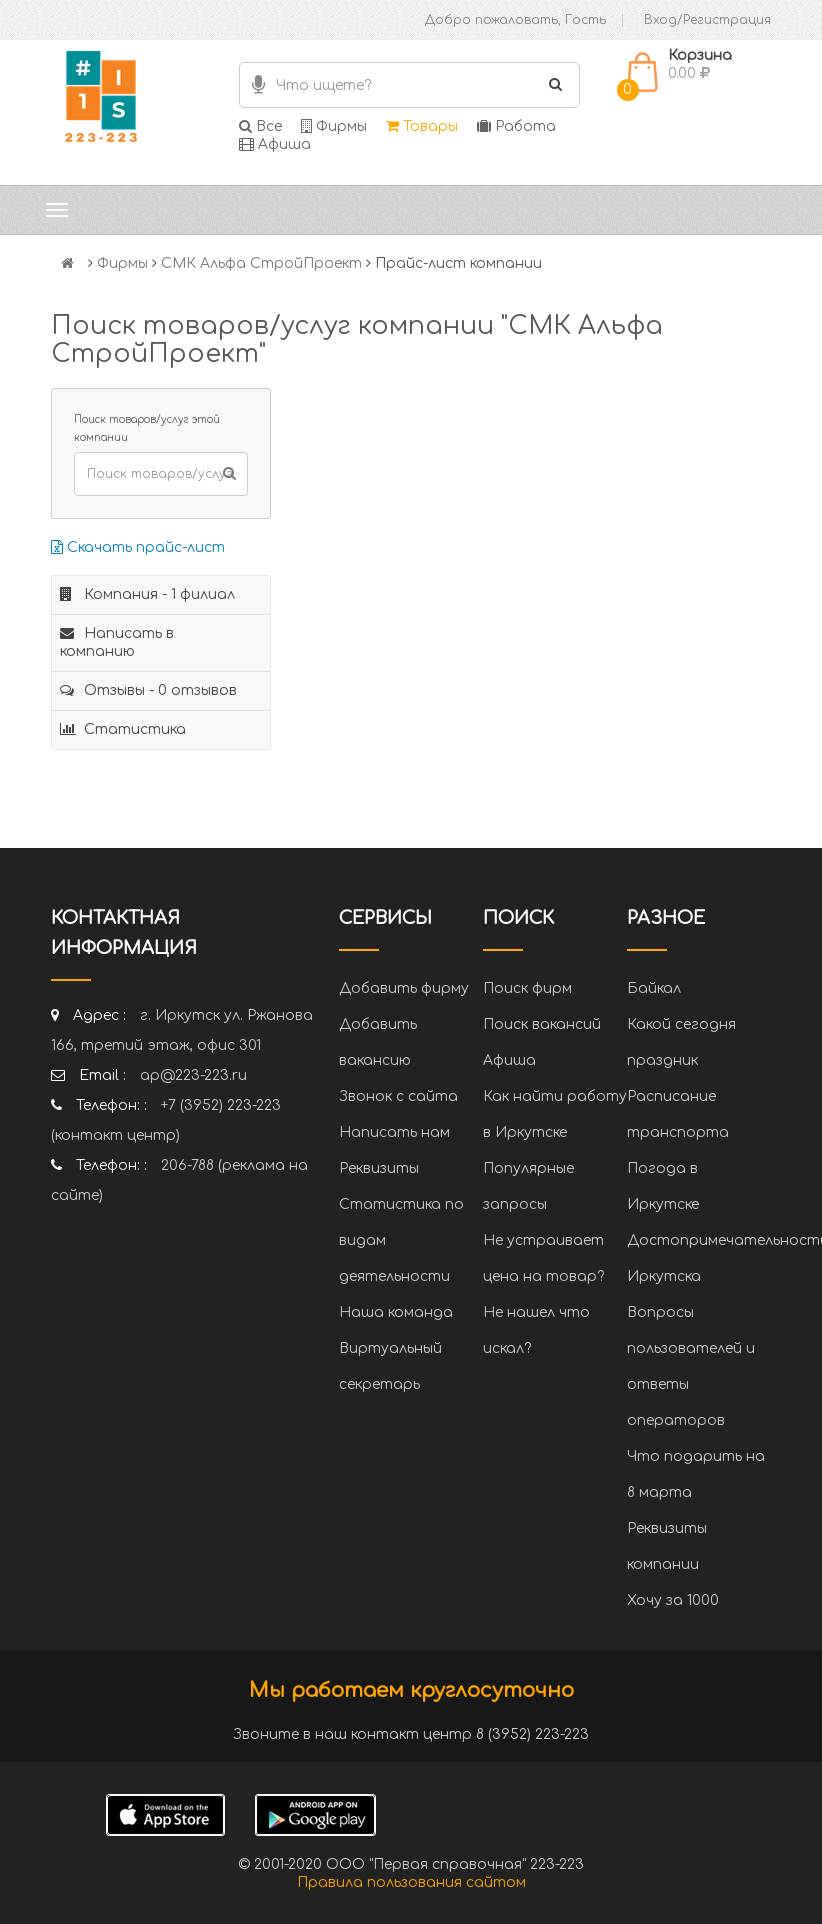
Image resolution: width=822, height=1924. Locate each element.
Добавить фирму (404, 988)
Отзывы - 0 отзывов (148, 690)
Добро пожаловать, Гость (515, 20)
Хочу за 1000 (673, 1600)
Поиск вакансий (542, 1024)
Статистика (123, 729)
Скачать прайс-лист (138, 547)
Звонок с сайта (398, 1096)
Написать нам (394, 1132)
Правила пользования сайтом (411, 1882)
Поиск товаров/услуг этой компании (147, 428)
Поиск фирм (527, 988)
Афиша (275, 144)
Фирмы (334, 126)
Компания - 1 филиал (147, 594)
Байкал (654, 988)
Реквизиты (379, 1168)
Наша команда (396, 1312)
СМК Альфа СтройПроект (261, 263)
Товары (422, 126)
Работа (516, 126)
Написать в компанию (117, 642)
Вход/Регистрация (707, 20)
